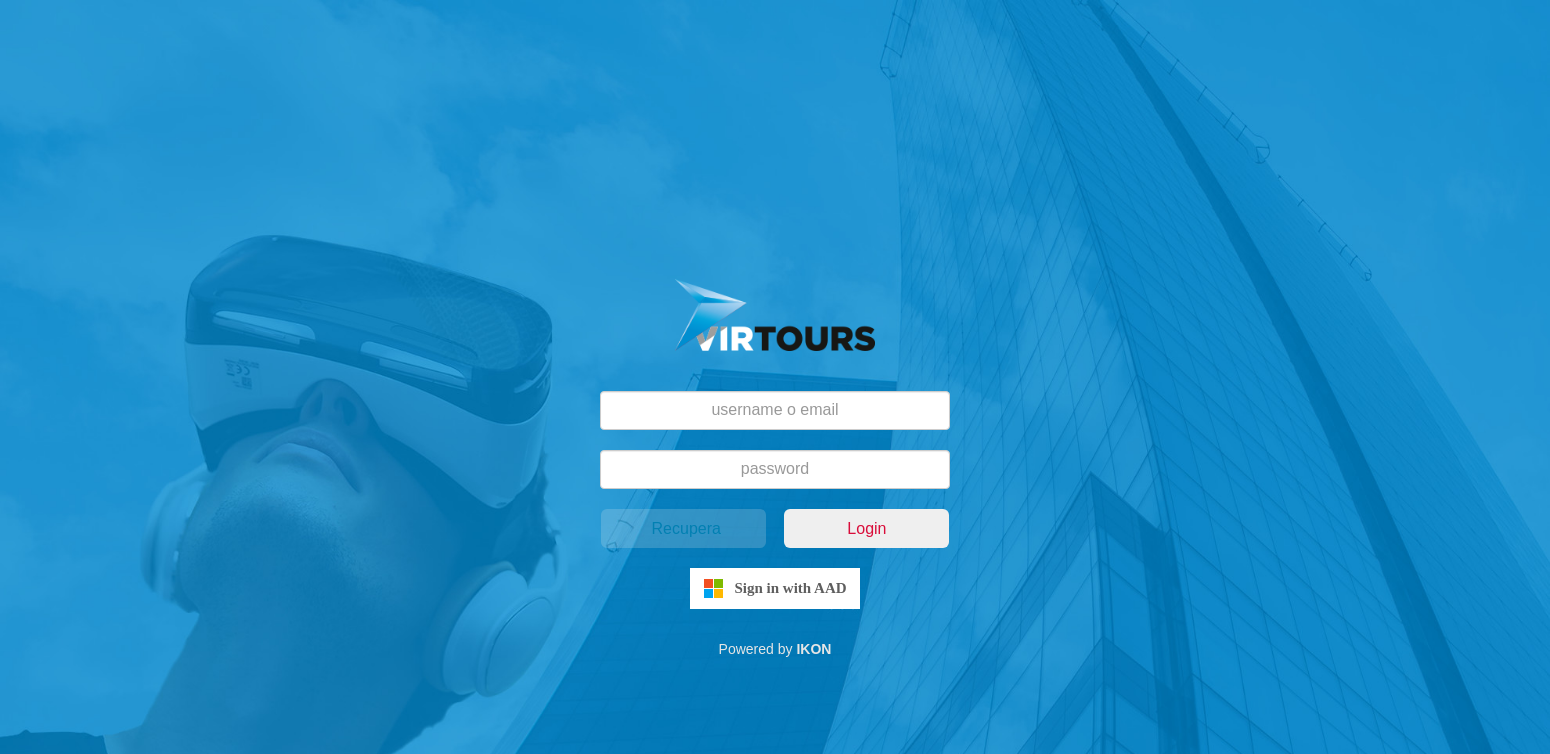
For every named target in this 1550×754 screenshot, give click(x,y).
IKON (813, 649)
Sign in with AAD (790, 588)
